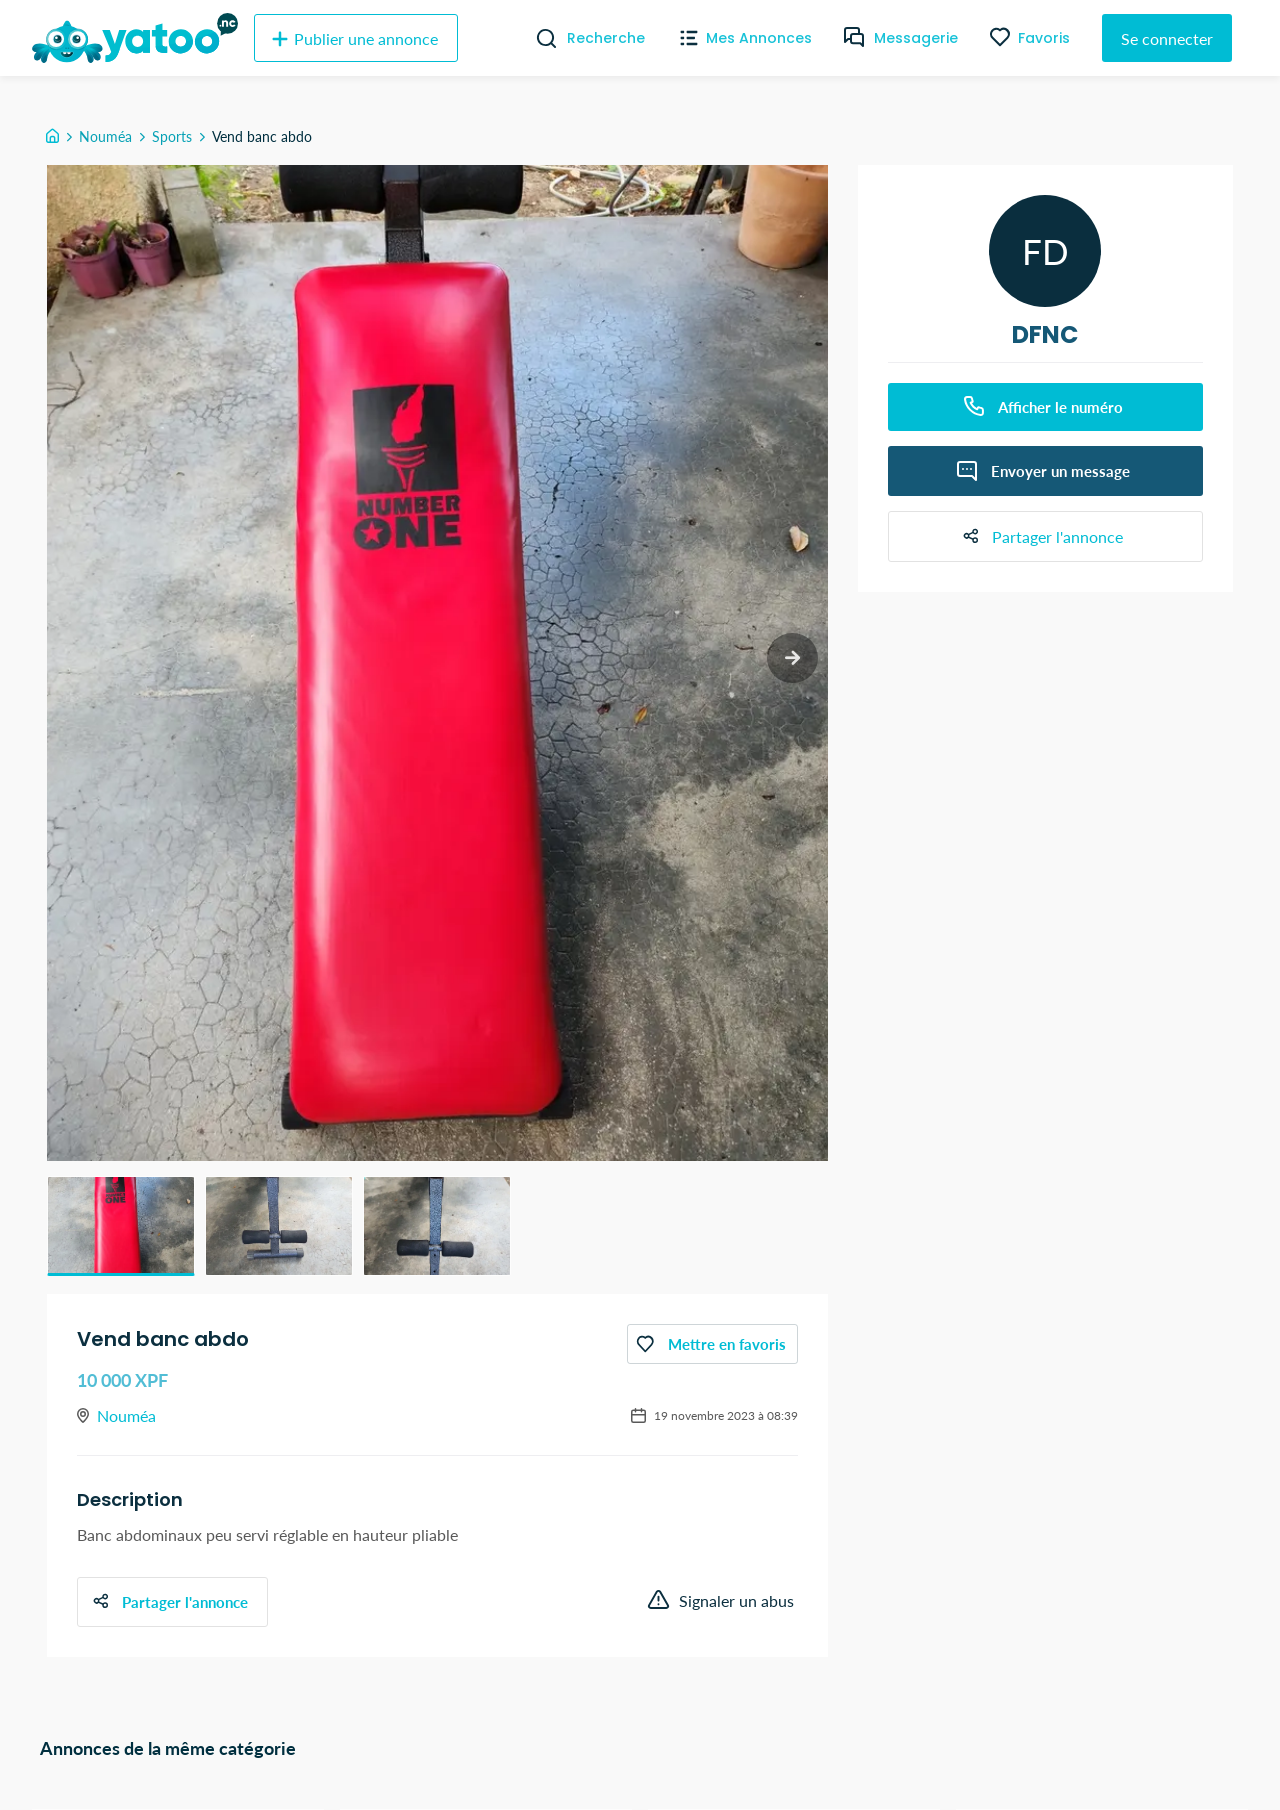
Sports (172, 136)
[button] (121, 1226)
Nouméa (105, 136)
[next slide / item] (790, 660)
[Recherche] (538, 38)
